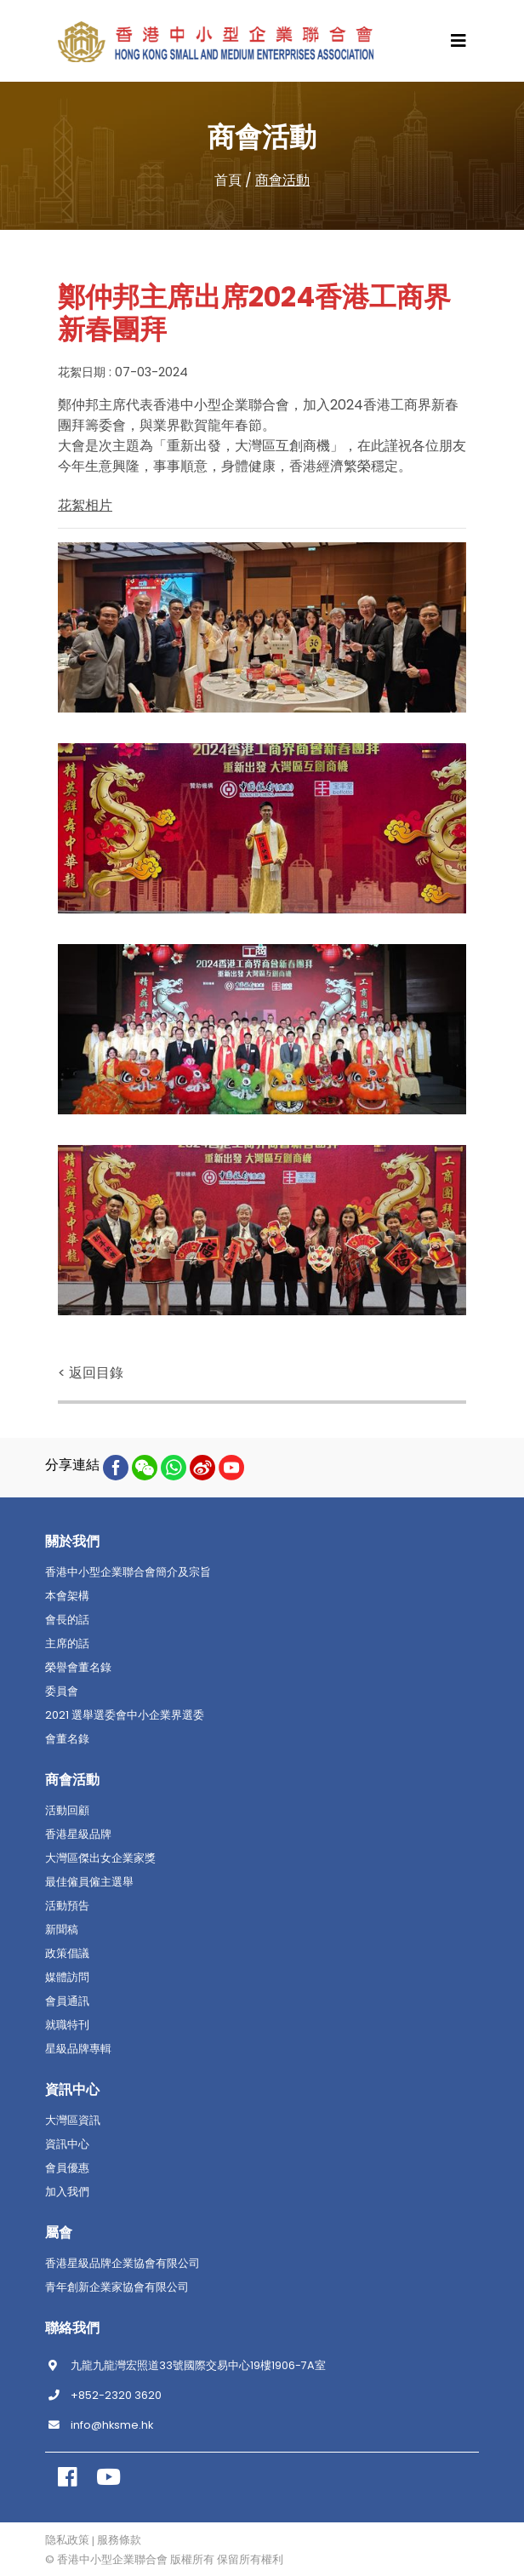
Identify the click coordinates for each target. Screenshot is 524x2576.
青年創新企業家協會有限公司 (117, 2287)
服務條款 (119, 2540)
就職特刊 (67, 2025)
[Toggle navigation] (458, 41)
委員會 (61, 1691)
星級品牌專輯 (78, 2049)
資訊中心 (67, 2144)
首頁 (228, 180)
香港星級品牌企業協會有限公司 (122, 2263)
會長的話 (67, 1620)
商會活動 (282, 180)
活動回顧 (67, 1811)
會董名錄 (67, 1739)
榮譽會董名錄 (78, 1667)
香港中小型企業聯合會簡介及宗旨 (128, 1572)
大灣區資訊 (72, 2120)
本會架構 (67, 1596)
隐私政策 (67, 2540)
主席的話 (67, 1644)
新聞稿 (61, 1930)
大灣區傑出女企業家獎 (100, 1858)
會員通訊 (67, 2001)
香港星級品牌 (78, 1834)
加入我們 (67, 2192)
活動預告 (67, 1906)
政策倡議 (67, 1954)
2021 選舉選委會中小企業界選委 (124, 1715)
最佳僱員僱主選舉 (89, 1882)
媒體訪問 (67, 1977)
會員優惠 (67, 2168)
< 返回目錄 (90, 1372)
